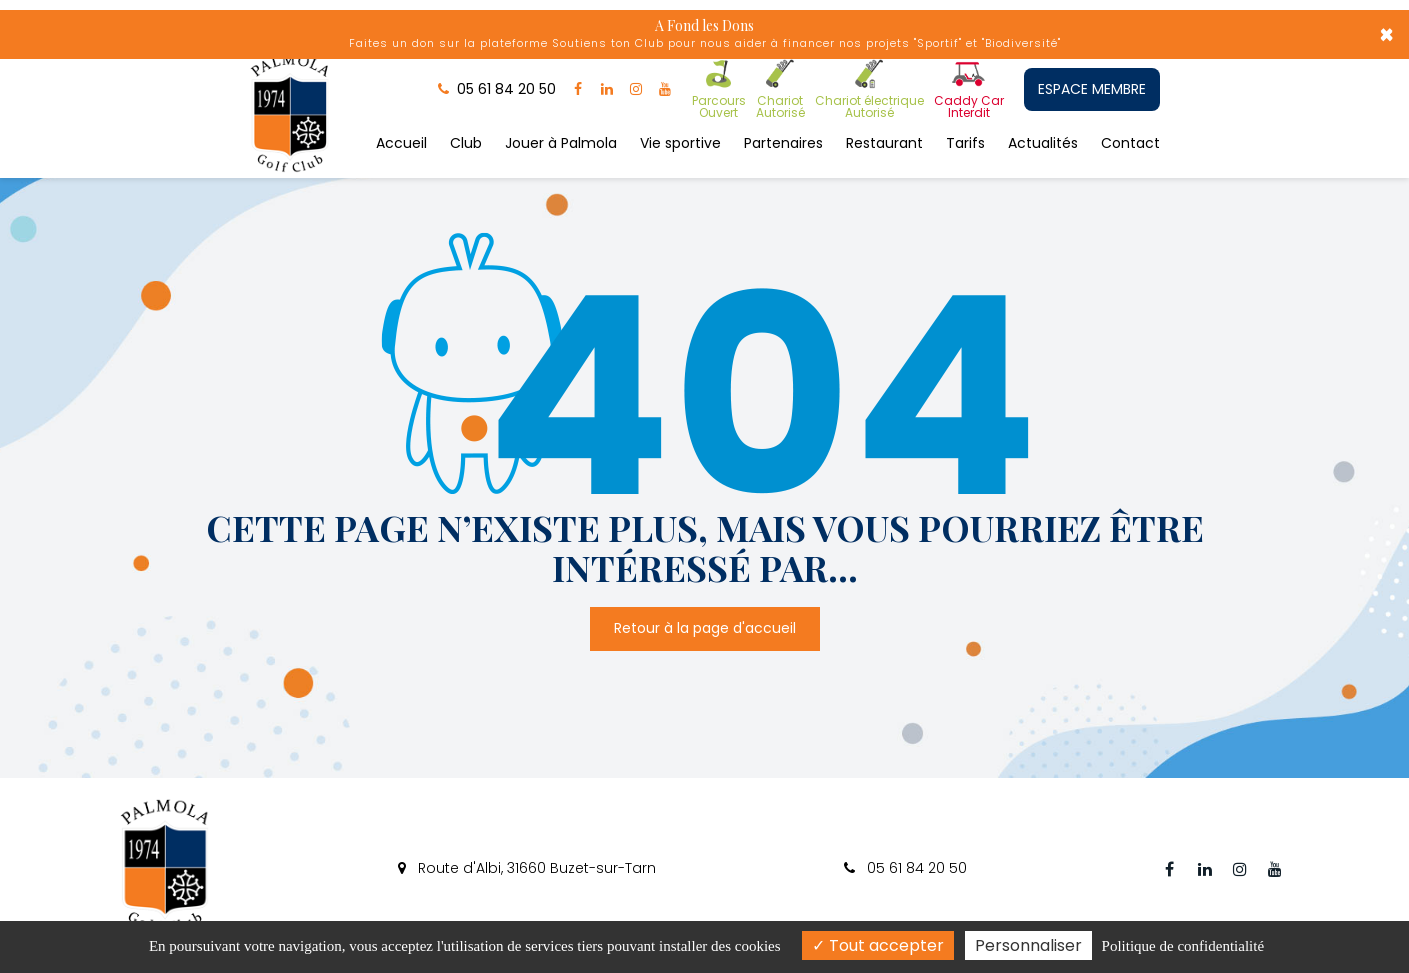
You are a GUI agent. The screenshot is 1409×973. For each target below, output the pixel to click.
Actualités (1043, 143)
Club (466, 143)
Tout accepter (878, 945)
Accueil (401, 143)
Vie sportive (680, 143)
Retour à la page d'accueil (705, 629)
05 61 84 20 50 (905, 868)
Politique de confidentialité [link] (1183, 946)
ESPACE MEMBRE (1092, 89)
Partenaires (783, 143)
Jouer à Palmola (561, 143)
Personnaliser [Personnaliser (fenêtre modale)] (1028, 945)
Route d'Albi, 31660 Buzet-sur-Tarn (527, 868)
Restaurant (884, 143)
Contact (1130, 143)
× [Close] (1386, 35)
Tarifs (965, 143)
